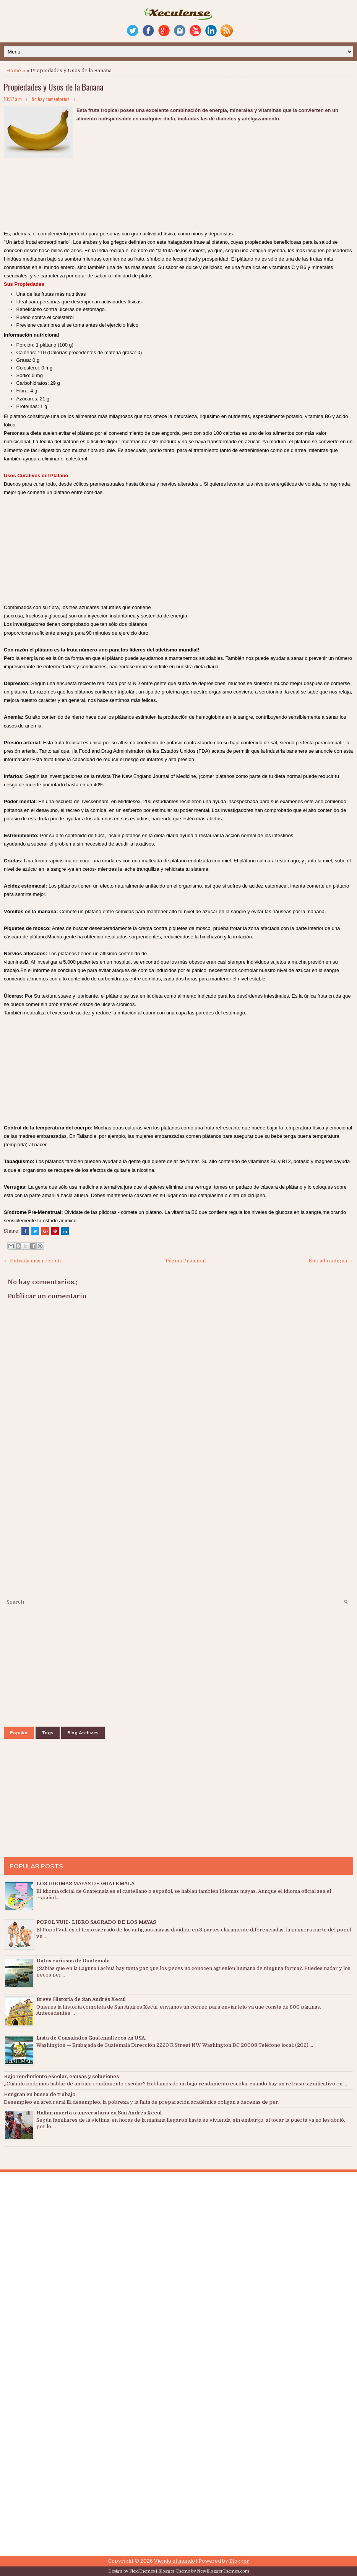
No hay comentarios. (51, 99)
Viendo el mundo (174, 2561)
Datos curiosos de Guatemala (73, 1961)
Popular (19, 1732)
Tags (48, 1732)
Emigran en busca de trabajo (39, 2094)
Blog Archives (83, 1732)
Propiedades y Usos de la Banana (53, 86)
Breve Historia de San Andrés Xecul (81, 1999)
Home (13, 70)
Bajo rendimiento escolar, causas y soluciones (61, 2076)
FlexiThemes (142, 2571)
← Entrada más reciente (33, 1261)
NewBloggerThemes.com (223, 2571)
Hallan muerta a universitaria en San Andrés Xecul (99, 2113)
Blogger (239, 2561)
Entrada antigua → (330, 1261)
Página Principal (186, 1261)
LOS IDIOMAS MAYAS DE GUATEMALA (85, 1883)
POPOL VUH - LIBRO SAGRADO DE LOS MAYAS (96, 1922)
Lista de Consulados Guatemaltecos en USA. (91, 2038)
